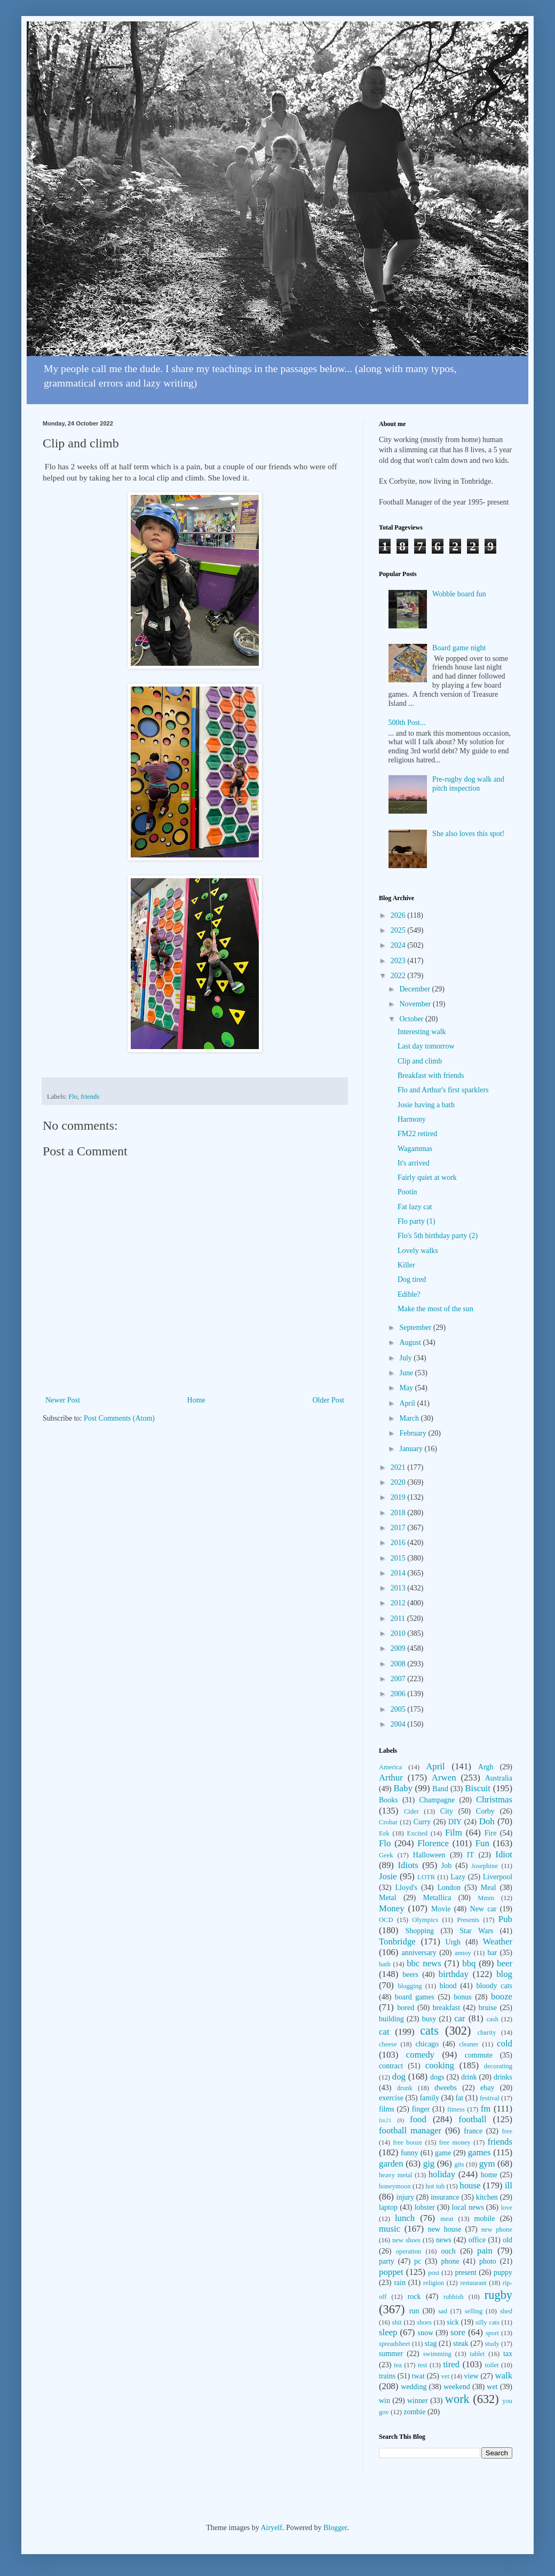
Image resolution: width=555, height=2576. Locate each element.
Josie (388, 1876)
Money (392, 1908)
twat (418, 2376)
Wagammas (415, 1149)
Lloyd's (406, 1888)
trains (387, 2376)
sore (457, 2332)
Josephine (484, 1866)
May (407, 1388)
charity (486, 2032)
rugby (498, 2295)
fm (486, 2109)
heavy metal (396, 2175)
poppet (391, 2272)
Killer (406, 1265)
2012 (399, 1603)
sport (492, 2333)
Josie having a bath (426, 1105)
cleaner (468, 2044)
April (408, 1403)
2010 (399, 1633)
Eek (384, 1833)
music (389, 2229)
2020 (399, 1482)
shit (397, 2322)
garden (391, 2164)
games (479, 2152)
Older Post (329, 1400)
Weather (497, 1941)
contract (391, 2066)
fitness (456, 2109)
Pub (505, 1919)
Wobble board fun (459, 594)
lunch (405, 2218)
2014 (399, 1573)
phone (450, 2261)
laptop (388, 2207)
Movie (441, 1909)
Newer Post (62, 1400)
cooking (439, 2065)
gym (487, 2164)
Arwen (444, 1778)
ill (508, 2185)
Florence (433, 1843)
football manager (410, 2130)
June (407, 1373)
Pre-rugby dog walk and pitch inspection (468, 783)
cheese (388, 2044)
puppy (503, 2272)
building (391, 2019)
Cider (411, 1811)
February (413, 1433)
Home (196, 1400)
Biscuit (477, 1788)
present (465, 2272)
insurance (445, 2197)
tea (398, 2365)
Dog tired (412, 1279)
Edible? (409, 1294)
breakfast (446, 2008)
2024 (399, 945)
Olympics (425, 1920)
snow (425, 2333)
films (386, 2109)
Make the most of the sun (435, 1309)
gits (459, 2164)
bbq (468, 1963)
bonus (462, 1997)
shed (506, 2311)
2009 (399, 1648)
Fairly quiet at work (427, 1177)
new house (445, 2229)
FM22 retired (417, 1134)
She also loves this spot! (468, 834)
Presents (468, 1920)
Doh (487, 1821)
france (473, 2131)
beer (504, 1963)
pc (417, 2261)
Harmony (412, 1119)
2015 (399, 1558)
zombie (414, 2412)
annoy (463, 1953)
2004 (399, 1724)
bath (385, 1964)
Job (446, 1866)
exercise (391, 2098)
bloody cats (494, 1986)
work (457, 2399)
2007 (399, 1679)
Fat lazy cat (415, 1207)
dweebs (445, 2088)
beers (410, 1975)
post (433, 2272)
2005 (399, 1709)
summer (391, 2354)
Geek (386, 1855)
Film (453, 1832)
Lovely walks (418, 1251)
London (449, 1888)
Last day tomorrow (426, 1046)
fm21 (385, 2120)
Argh (486, 1767)
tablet (477, 2354)
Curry (422, 1822)
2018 (399, 1513)
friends (90, 1096)
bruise (488, 2008)
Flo (72, 1096)
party (386, 2261)
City (446, 1811)
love (506, 2207)
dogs (437, 2077)
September (416, 1328)
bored (405, 2008)
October (412, 1019)
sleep (388, 2332)
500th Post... (407, 723)
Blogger (335, 2528)
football (472, 2119)
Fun (482, 1843)
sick (453, 2322)
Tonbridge (397, 1941)
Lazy (457, 1877)
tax (507, 2354)
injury (405, 2197)
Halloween (429, 1855)
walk (503, 2375)
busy (429, 2019)
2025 (399, 930)
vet (445, 2376)
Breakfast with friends (431, 1076)
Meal (488, 1888)
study (492, 2343)
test (422, 2365)
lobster (425, 2207)
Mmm (486, 1898)
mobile (484, 2219)
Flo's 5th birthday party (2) (438, 1236)
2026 (399, 915)
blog (504, 1974)
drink (469, 2077)
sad (442, 2311)
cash (492, 2019)
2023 (399, 961)
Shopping (419, 1931)
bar (492, 1953)
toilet (492, 2365)
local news (468, 2207)
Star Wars (476, 1931)
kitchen (487, 2197)
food (418, 2119)
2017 (399, 1528)
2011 (399, 1618)
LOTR (426, 1877)
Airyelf (271, 2528)
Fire (491, 1833)
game (443, 2153)
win (384, 2401)
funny (409, 2153)
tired (451, 2364)
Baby (402, 1788)
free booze (407, 2142)
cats (429, 2030)
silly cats (487, 2322)
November (416, 1004)
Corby (485, 1811)
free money (455, 2142)
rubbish (453, 2297)
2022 (399, 976)
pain (485, 2251)
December (415, 989)
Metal (388, 1898)
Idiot (503, 1854)
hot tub (435, 2186)
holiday (442, 2174)
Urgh (453, 1942)
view (471, 2376)
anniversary (418, 1953)
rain (400, 2283)
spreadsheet (394, 2343)
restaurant (473, 2283)
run (414, 2311)
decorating (498, 2066)
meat (446, 2219)
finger (421, 2109)
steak (461, 2343)
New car (483, 1909)
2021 (399, 1467)
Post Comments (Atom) (119, 1418)
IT (470, 1855)
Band (440, 1789)
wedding (413, 2387)
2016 (399, 1543)
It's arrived (414, 1163)
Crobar (388, 1822)
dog (399, 2076)
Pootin (407, 1192)
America (390, 1767)
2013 (399, 1588)
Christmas (494, 1799)
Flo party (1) (416, 1221)
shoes (424, 2322)
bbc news (424, 1963)
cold (504, 2043)
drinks (503, 2077)
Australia (498, 1778)
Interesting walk (422, 1032)
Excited (417, 1833)
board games (414, 1997)
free (507, 2131)
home (489, 2175)
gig (428, 2164)
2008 (399, 1664)
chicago (427, 2044)
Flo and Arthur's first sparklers (443, 1090)
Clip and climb (420, 1061)
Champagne (437, 1800)
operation (409, 2251)
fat (459, 2098)
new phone (496, 2229)
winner (417, 2401)
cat (384, 2032)
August (411, 1342)
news (443, 2240)
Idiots (408, 1865)
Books (388, 1800)
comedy (420, 2055)
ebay (487, 2088)
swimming (437, 2354)
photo (487, 2261)
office (477, 2240)
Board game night (459, 648)
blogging (410, 1986)
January (411, 1449)
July (406, 1358)
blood (448, 1986)
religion (433, 2283)
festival (490, 2098)
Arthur (391, 1778)
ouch (448, 2251)
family (429, 2098)
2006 (399, 1694)
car (459, 2018)
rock (414, 2297)
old (507, 2240)
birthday (454, 1974)
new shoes (406, 2240)
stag (431, 2343)
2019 (399, 1497)
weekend (456, 2387)
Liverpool (497, 1877)
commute (479, 2055)
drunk (405, 2088)
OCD (386, 1920)
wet (492, 2387)
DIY (455, 1822)
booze (501, 1996)
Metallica (437, 1898)
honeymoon (394, 2186)
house (469, 2185)
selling (474, 2311)
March (410, 1418)
